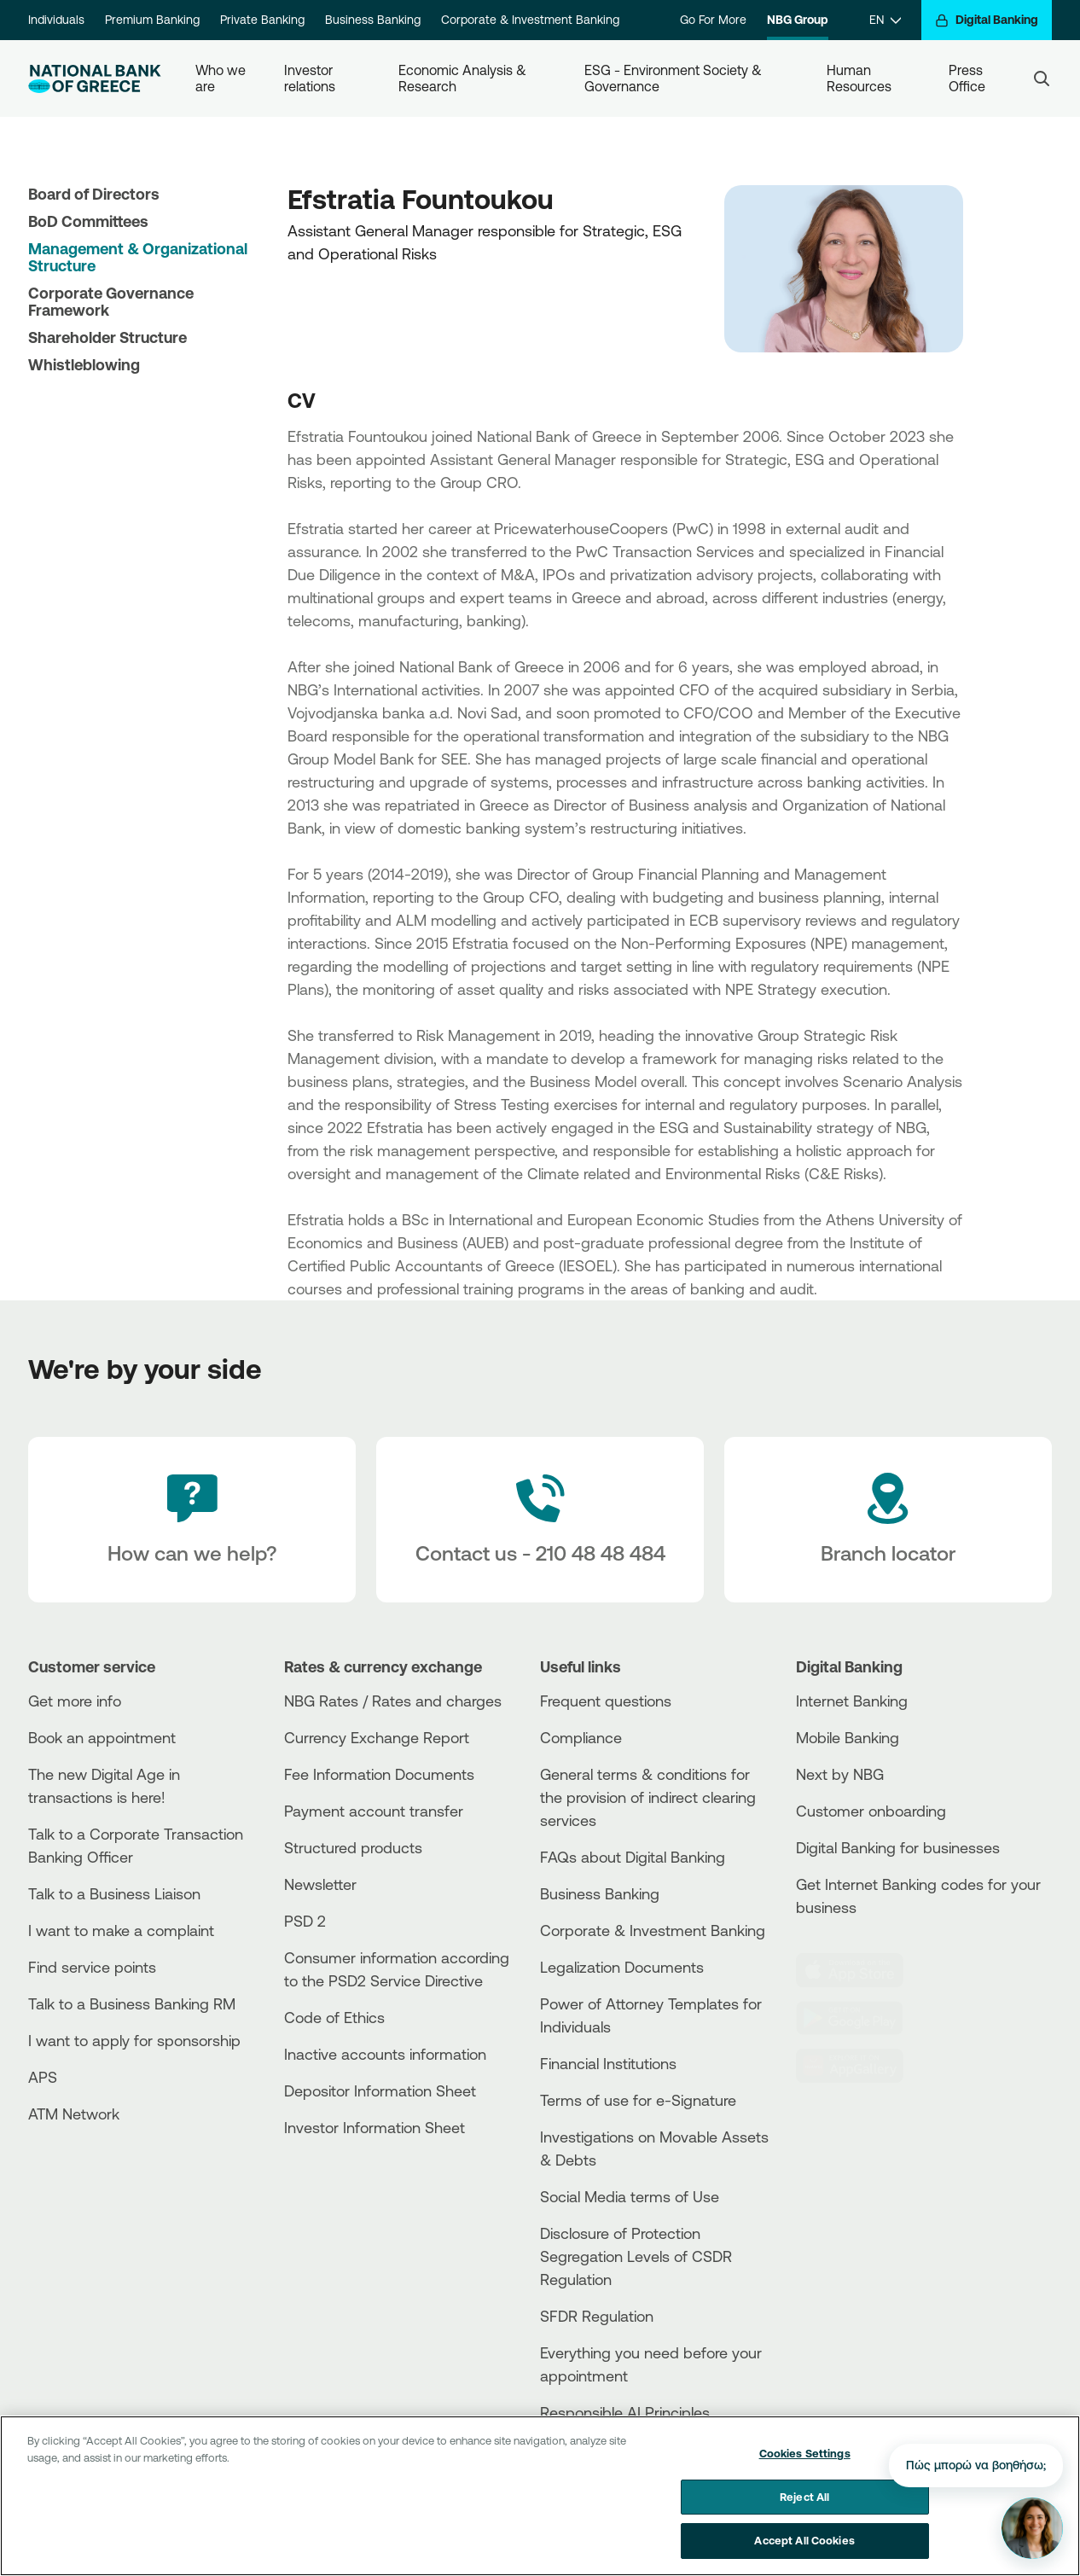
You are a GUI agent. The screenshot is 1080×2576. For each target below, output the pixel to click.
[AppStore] (860, 1970)
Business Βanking (599, 1893)
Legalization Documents (622, 1966)
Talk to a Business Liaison (114, 1893)
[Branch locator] (888, 1519)
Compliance (581, 1737)
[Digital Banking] (986, 20)
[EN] (885, 20)
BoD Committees (88, 221)
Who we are (222, 78)
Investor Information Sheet (374, 2127)
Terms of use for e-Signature (638, 2099)
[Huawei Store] (860, 2066)
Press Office (967, 78)
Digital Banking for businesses (898, 1847)
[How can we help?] (192, 1519)
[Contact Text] (540, 1519)
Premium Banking (152, 19)
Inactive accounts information (385, 2053)
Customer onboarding (871, 1810)
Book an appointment (102, 1737)
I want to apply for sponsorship (134, 2040)
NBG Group (797, 19)
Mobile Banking (847, 1737)
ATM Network (73, 2113)
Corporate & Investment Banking (530, 19)
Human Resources (859, 78)
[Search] (1041, 78)
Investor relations (310, 78)
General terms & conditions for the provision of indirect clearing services (648, 1797)
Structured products (353, 1847)
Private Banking (262, 19)
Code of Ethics (334, 2017)
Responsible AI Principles (625, 2412)
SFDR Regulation (596, 2315)
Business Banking (373, 19)
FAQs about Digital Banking (632, 1856)
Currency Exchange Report (376, 1737)
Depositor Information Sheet (380, 2090)
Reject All (804, 2497)
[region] (540, 2496)
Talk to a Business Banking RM (131, 2003)
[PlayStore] (860, 2018)
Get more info (74, 1700)
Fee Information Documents (379, 1773)
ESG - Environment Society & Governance (674, 78)
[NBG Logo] (94, 79)
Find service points (92, 1966)
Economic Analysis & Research (464, 78)
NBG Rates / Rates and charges (393, 1700)
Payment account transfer (373, 1810)
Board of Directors (94, 193)
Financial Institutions (608, 2063)
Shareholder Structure (107, 337)
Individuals (56, 19)
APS (42, 2076)
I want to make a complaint (121, 1930)
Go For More (713, 19)
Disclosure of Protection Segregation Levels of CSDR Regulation (636, 2256)
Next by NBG (840, 1773)
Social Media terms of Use (629, 2196)
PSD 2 (305, 1920)
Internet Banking (852, 1700)
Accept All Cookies (804, 2540)
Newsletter (320, 1884)
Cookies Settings (805, 2453)
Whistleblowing (84, 364)
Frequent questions (605, 1700)
